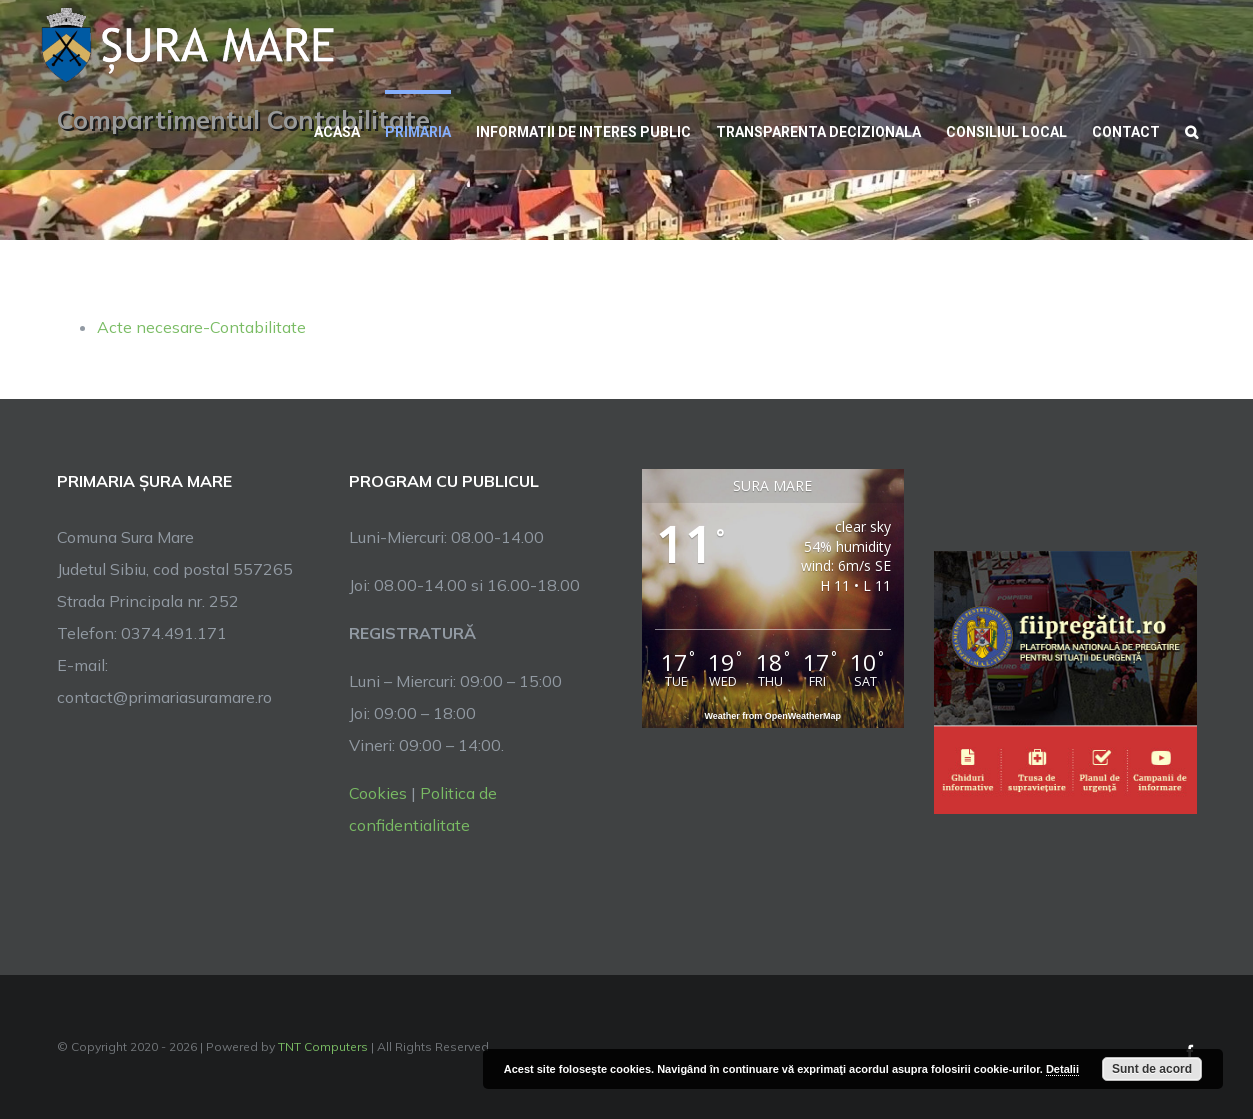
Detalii (1062, 1069)
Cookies (378, 793)
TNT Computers (323, 1046)
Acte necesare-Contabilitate (201, 327)
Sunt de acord (1152, 1069)
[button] (1191, 130)
